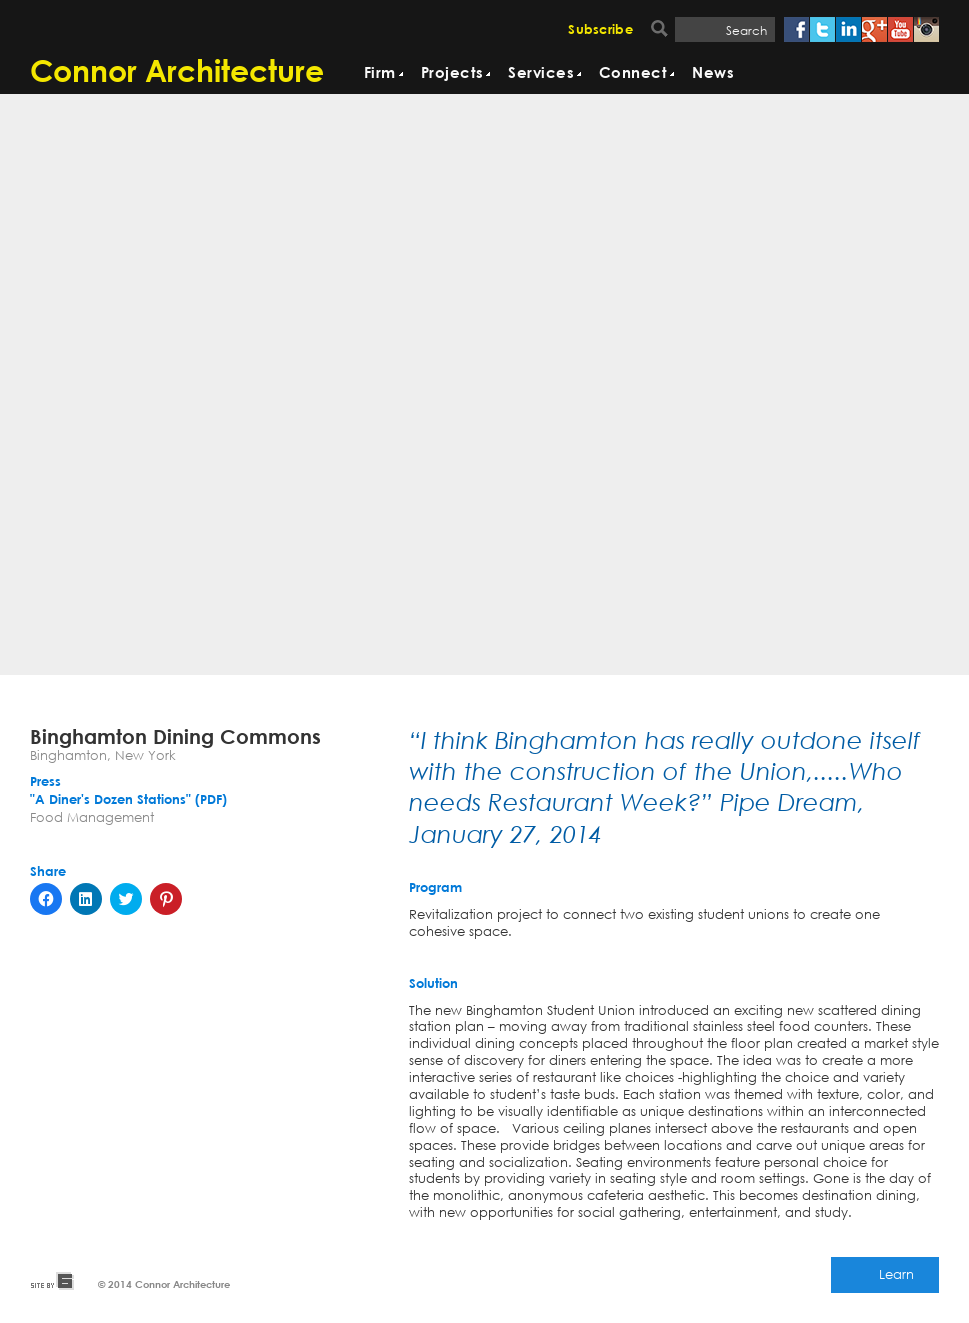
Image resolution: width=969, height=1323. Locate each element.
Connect (633, 73)
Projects (452, 73)
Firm (380, 73)
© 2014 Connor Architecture (164, 1284)
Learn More (896, 1279)
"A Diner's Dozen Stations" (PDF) (128, 800)
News (713, 73)
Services (541, 73)
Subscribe (600, 30)
